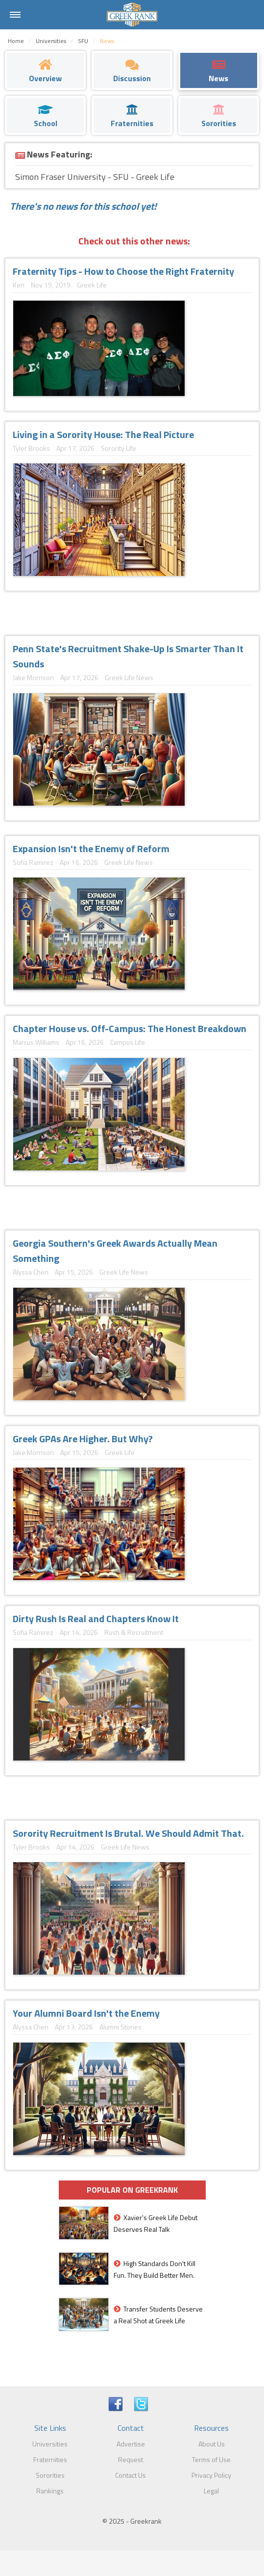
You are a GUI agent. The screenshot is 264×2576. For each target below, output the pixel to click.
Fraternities (50, 2459)
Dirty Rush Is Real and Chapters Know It (96, 1618)
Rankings (50, 2491)
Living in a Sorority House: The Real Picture (103, 434)
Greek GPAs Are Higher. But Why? (83, 1438)
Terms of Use (211, 2459)
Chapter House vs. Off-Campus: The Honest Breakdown (129, 1028)
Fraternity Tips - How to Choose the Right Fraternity (123, 271)
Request (130, 2459)
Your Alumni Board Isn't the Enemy (86, 2013)
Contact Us (130, 2475)
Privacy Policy (211, 2475)
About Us (211, 2444)
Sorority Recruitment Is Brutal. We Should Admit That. (128, 1833)
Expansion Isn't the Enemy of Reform (91, 848)
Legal (211, 2491)
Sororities (50, 2475)
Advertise (131, 2444)
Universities (50, 2444)
